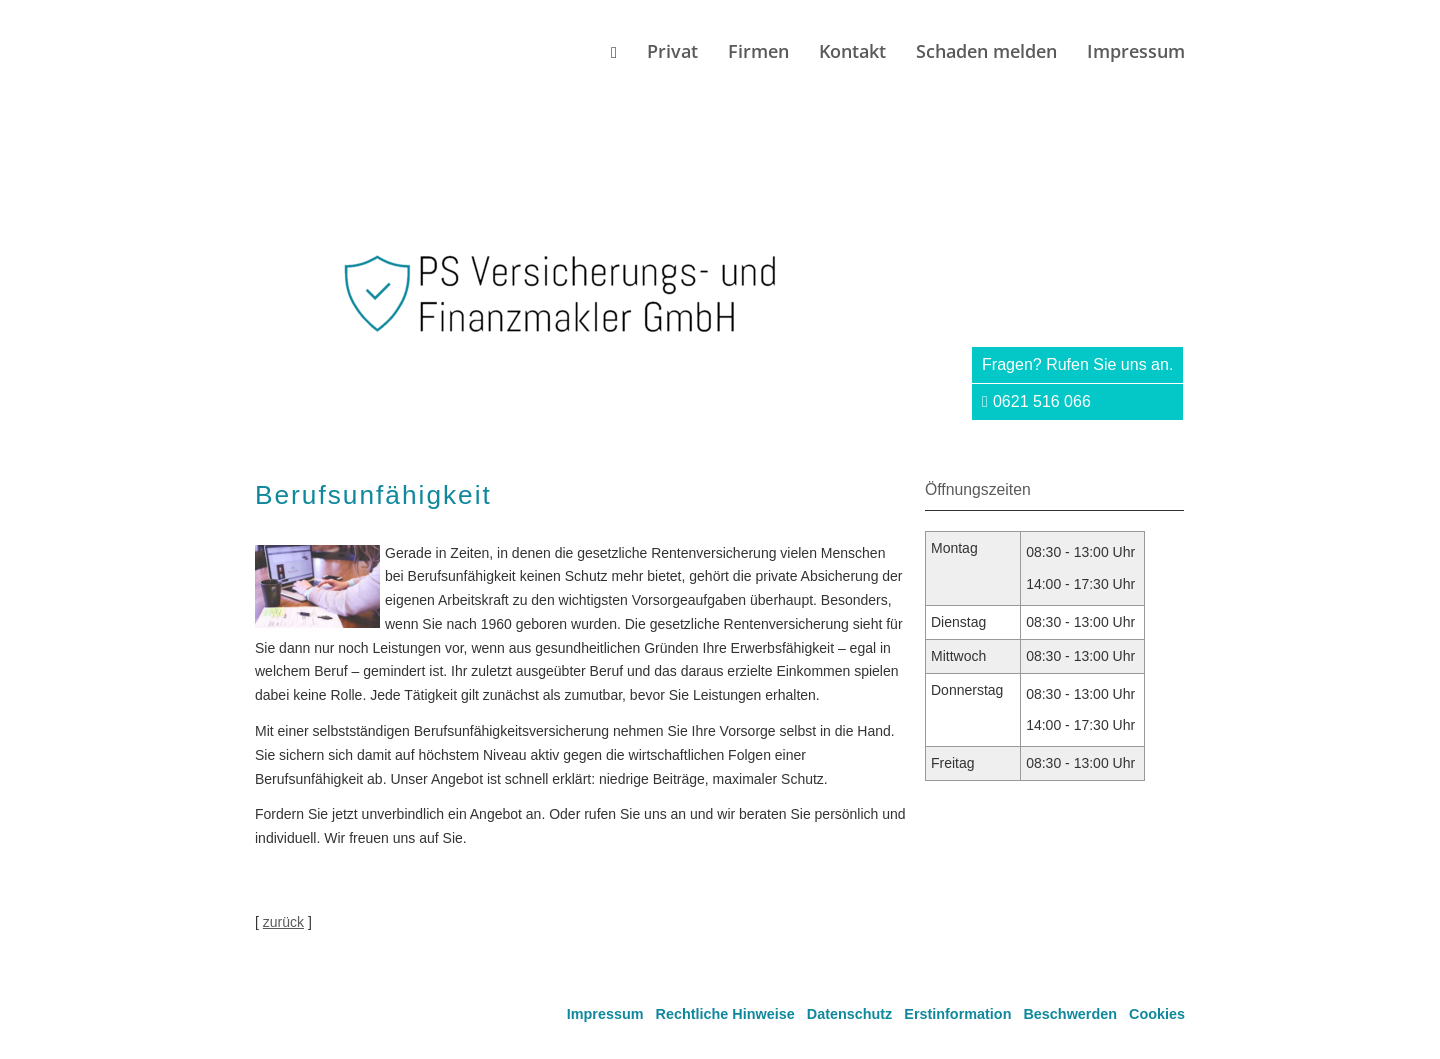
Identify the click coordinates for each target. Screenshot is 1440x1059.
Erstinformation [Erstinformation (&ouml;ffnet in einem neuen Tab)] (957, 1014)
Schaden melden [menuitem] (986, 51)
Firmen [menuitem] (758, 51)
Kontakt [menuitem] (852, 51)
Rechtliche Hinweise (725, 1014)
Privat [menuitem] (672, 51)
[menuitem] (614, 51)
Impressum (605, 1014)
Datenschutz (850, 1014)
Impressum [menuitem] (1136, 51)
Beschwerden (1070, 1014)
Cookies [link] (1157, 1014)
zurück (283, 922)
